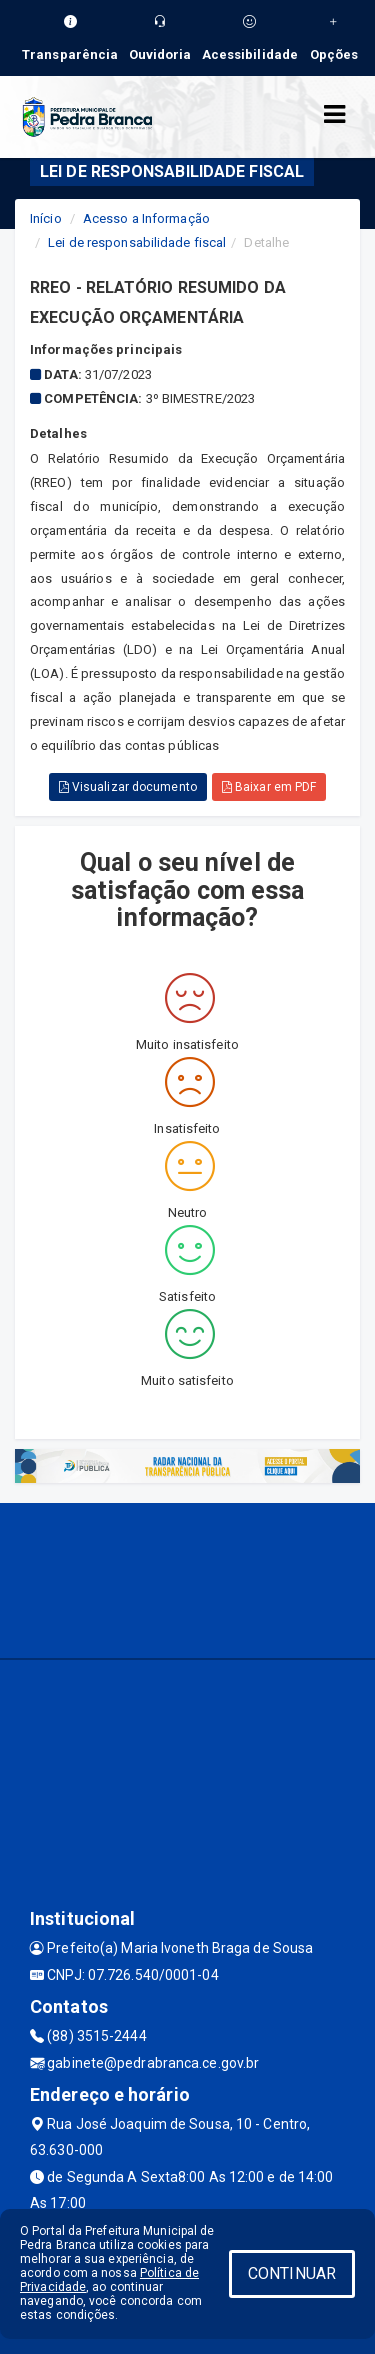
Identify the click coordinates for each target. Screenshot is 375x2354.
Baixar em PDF (269, 787)
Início (46, 218)
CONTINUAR (292, 2273)
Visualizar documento (128, 787)
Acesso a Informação (146, 218)
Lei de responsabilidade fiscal (137, 242)
